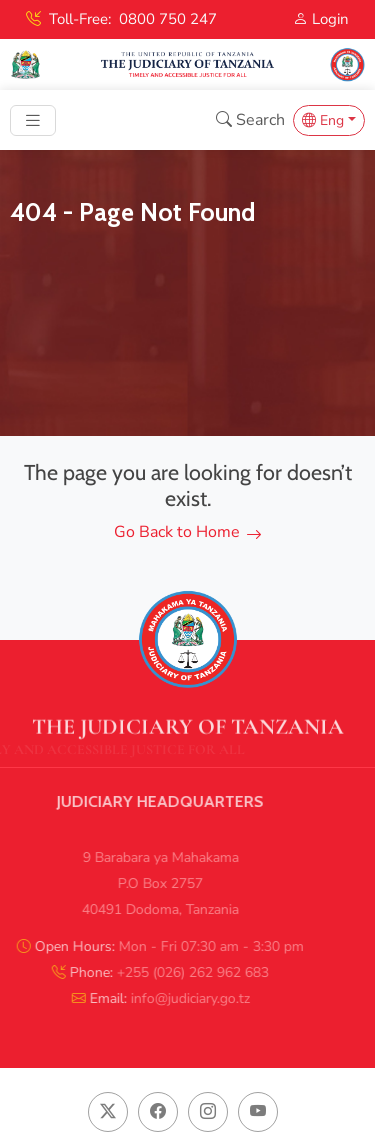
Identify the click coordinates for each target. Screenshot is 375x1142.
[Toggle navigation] (33, 121)
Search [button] (250, 120)
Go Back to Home (188, 532)
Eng (323, 120)
